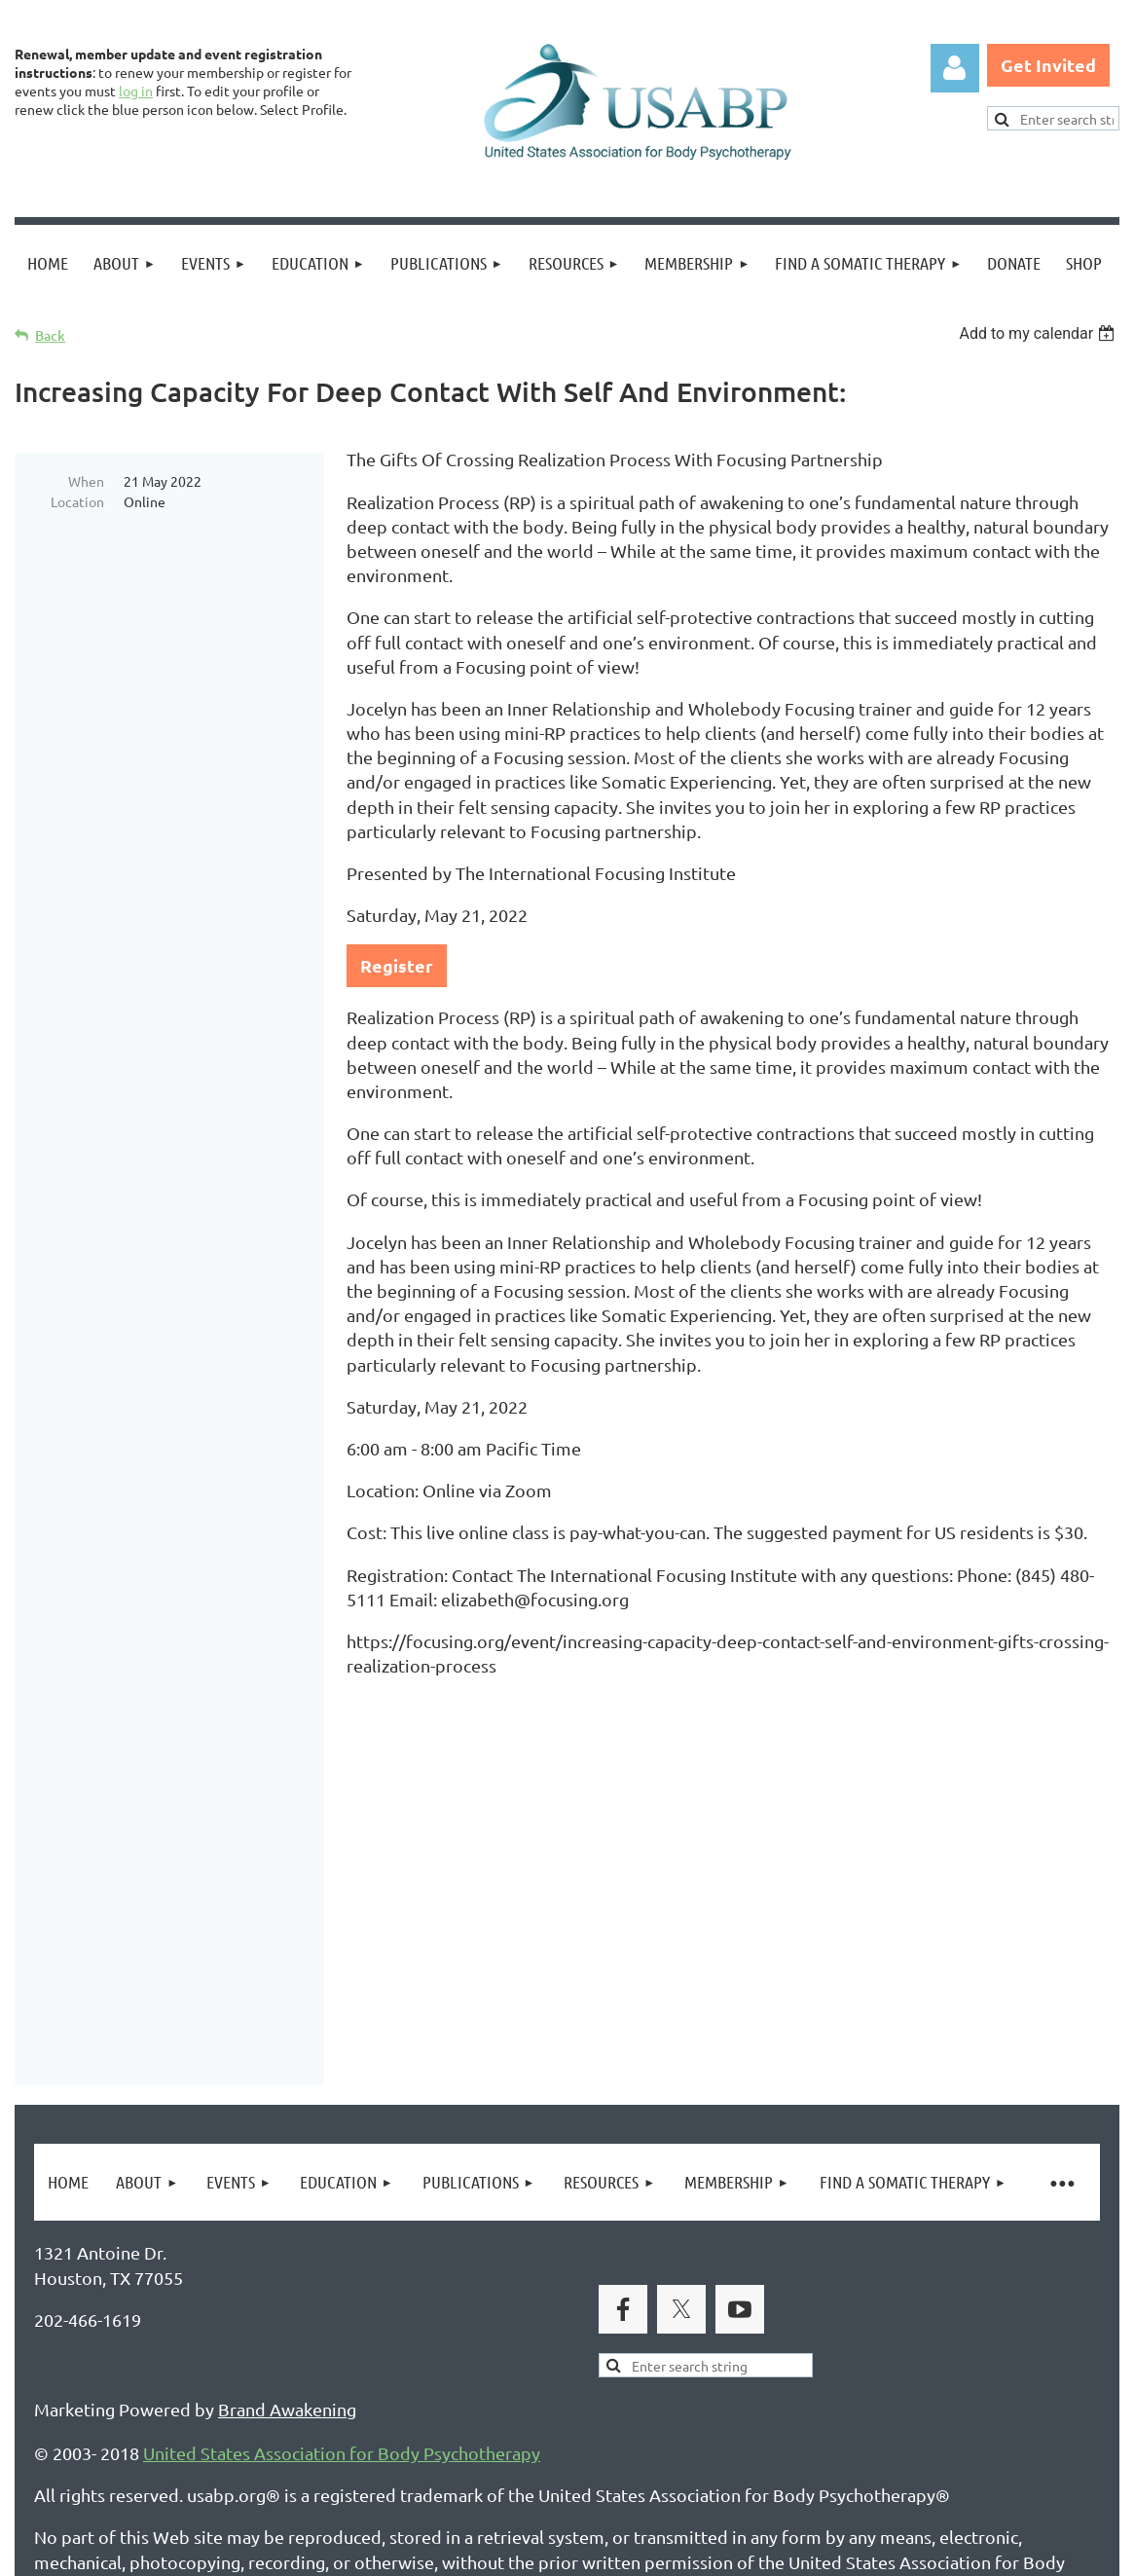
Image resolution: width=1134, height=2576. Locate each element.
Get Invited (1048, 65)
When (86, 481)
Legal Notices (215, 2466)
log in (136, 90)
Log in (955, 68)
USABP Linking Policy (630, 2466)
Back (50, 335)
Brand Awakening (287, 2179)
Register (396, 965)
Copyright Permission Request (407, 2466)
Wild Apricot (887, 2552)
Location (77, 501)
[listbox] (1039, 333)
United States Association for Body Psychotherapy (341, 2223)
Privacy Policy (88, 2466)
